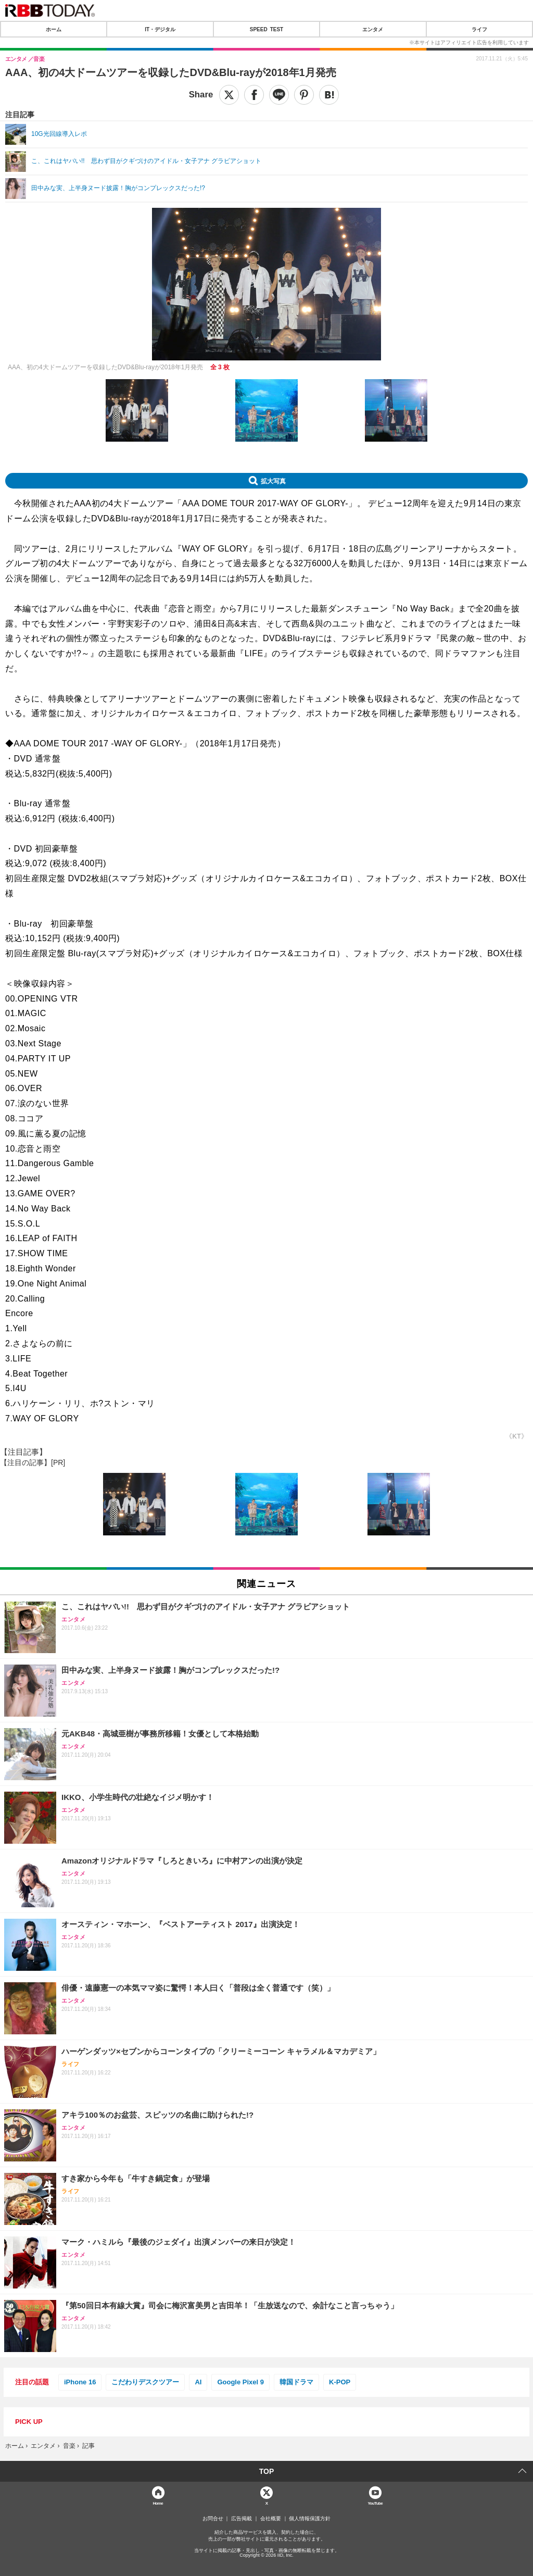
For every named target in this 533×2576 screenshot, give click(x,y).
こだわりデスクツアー (145, 2382)
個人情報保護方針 (310, 2518)
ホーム (53, 29)
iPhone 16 (80, 2382)
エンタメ (372, 29)
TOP (266, 2471)
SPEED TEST (266, 29)
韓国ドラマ (296, 2382)
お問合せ (212, 2518)
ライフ (479, 29)
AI (198, 2382)
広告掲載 (241, 2518)
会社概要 (270, 2518)
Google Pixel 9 (240, 2382)
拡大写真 (273, 481)
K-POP (339, 2382)
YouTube (375, 2502)
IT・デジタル (160, 29)
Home (158, 2502)
